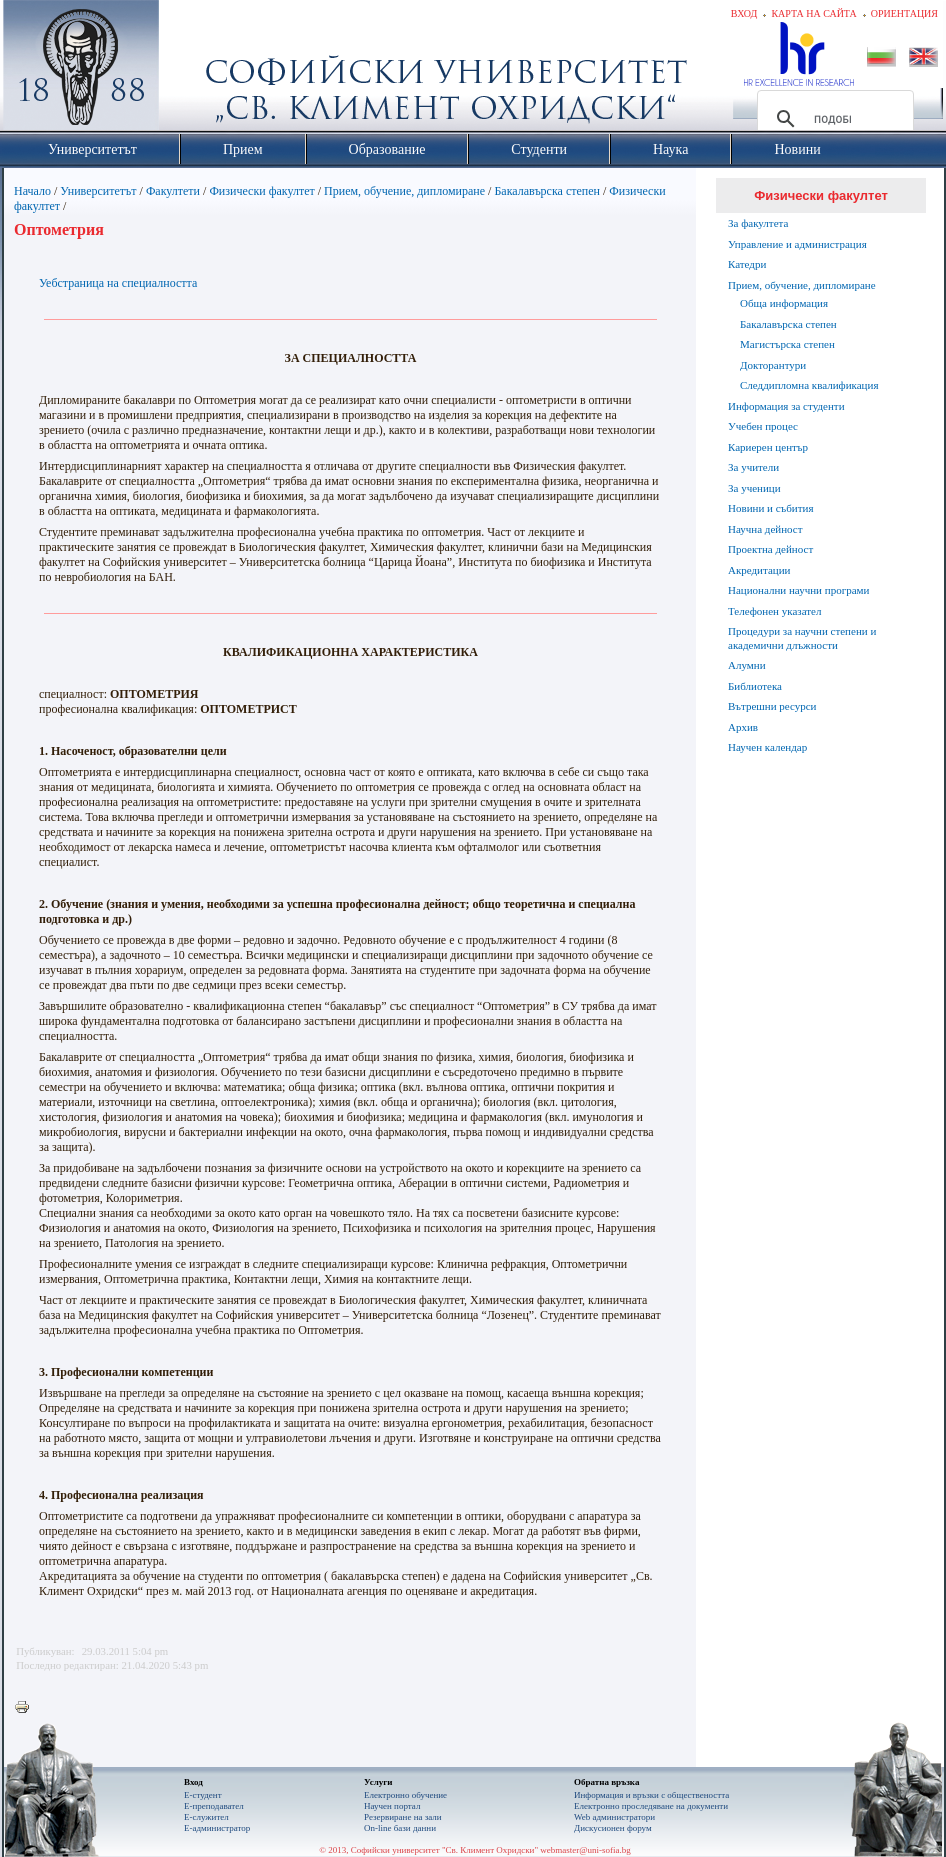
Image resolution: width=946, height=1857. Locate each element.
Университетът (98, 191)
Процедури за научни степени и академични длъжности (802, 638)
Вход (744, 13)
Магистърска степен (787, 344)
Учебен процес (763, 426)
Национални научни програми (798, 590)
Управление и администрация (797, 244)
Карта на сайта (813, 13)
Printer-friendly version (27, 1708)
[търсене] (832, 119)
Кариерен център (768, 447)
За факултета (758, 223)
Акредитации (759, 570)
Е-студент (203, 1795)
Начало (32, 191)
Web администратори (614, 1817)
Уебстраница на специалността (118, 283)
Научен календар (767, 747)
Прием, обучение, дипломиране (404, 191)
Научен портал (392, 1806)
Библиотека (755, 686)
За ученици (754, 488)
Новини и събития (771, 508)
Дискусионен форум (613, 1828)
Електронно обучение (405, 1795)
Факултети (173, 191)
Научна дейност (765, 529)
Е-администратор (217, 1828)
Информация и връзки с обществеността (651, 1795)
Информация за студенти (786, 406)
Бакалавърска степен (547, 191)
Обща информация (784, 303)
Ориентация (904, 13)
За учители (753, 467)
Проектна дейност (770, 549)
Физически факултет (261, 191)
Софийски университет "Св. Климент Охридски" (194, 70)
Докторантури (773, 365)
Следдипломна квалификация (809, 385)
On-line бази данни (400, 1828)
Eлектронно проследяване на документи (651, 1806)
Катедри (747, 264)
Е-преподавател (214, 1806)
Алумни (747, 665)
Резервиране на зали (403, 1817)
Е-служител (206, 1817)
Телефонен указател (774, 611)
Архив (743, 727)
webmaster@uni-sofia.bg (585, 1850)
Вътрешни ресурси (772, 706)
